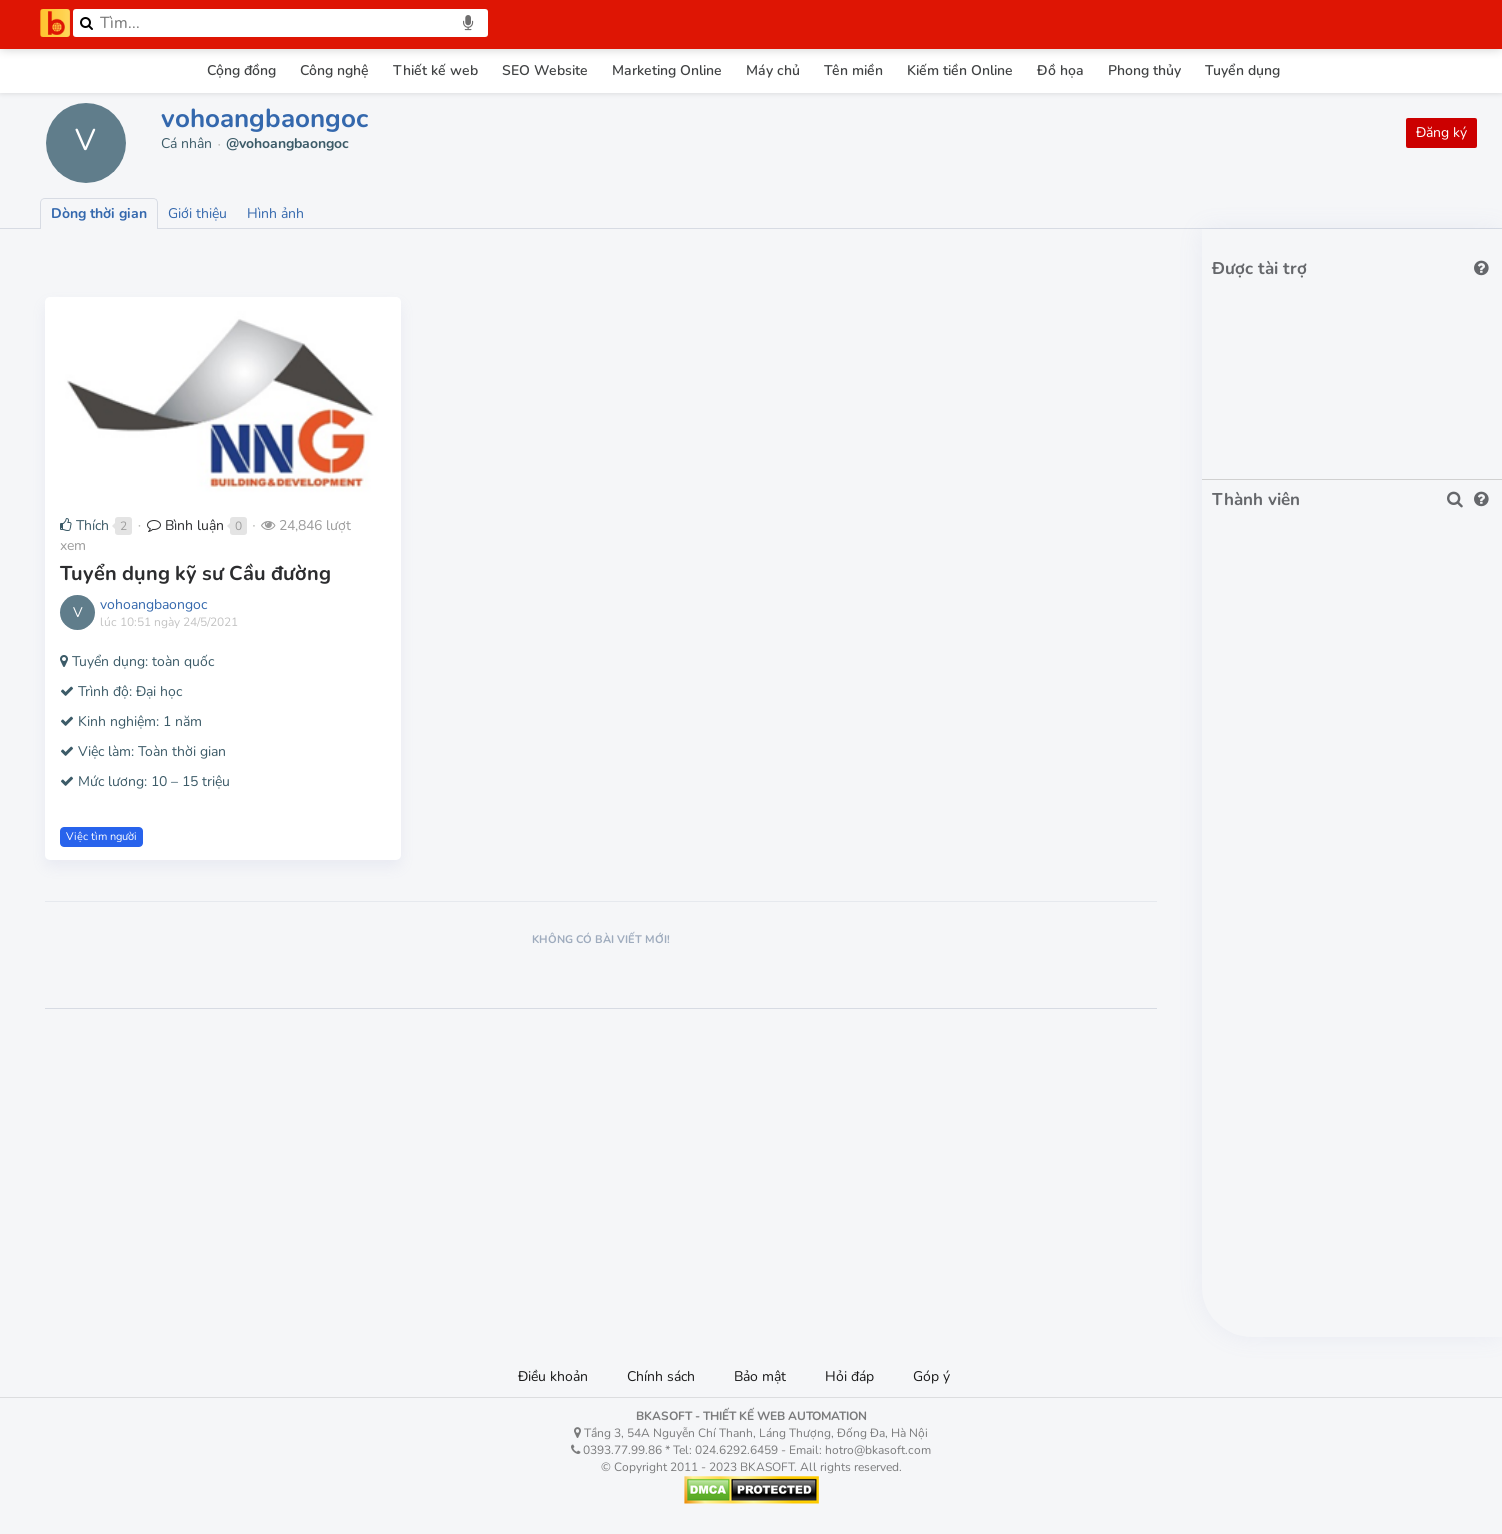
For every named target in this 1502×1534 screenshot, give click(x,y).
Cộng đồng (241, 70)
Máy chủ (773, 70)
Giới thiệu (197, 213)
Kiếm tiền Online (960, 70)
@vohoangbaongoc (287, 143)
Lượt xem (87, 257)
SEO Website (545, 70)
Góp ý (931, 1376)
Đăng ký (1441, 132)
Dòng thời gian (99, 213)
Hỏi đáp (849, 1376)
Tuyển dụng (1242, 70)
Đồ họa (1060, 70)
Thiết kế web (435, 70)
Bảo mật (760, 1376)
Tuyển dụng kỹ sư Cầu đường (195, 573)
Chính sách (661, 1376)
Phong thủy (1144, 70)
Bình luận (185, 525)
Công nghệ (334, 70)
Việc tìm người (101, 836)
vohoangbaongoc (264, 118)
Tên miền (853, 70)
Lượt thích (188, 257)
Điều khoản (553, 1376)
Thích (84, 525)
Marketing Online (667, 70)
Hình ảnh (275, 213)
